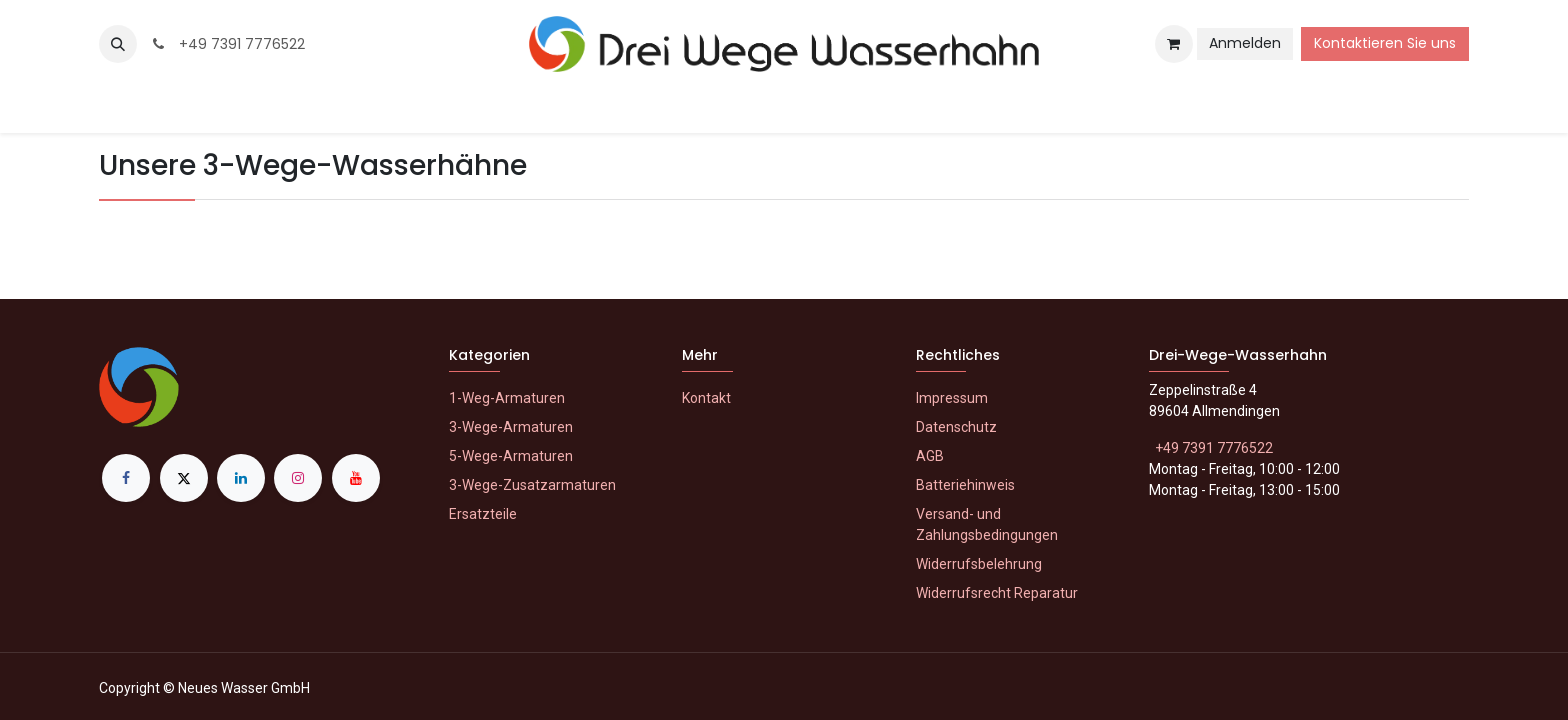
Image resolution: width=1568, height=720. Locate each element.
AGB (930, 456)
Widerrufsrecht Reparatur (997, 593)
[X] (184, 478)
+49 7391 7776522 (227, 44)
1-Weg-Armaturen (507, 398)
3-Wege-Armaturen (511, 427)
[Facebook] (126, 478)
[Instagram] (298, 478)
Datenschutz (956, 427)
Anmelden (1245, 43)
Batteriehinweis (965, 485)
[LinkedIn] (241, 478)
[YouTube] (356, 478)
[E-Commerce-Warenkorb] (1174, 44)
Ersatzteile (483, 514)
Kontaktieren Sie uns (1385, 43)
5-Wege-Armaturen (511, 456)
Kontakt (706, 398)
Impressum (952, 398)
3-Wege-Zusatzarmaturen (532, 485)
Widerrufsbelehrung (979, 564)
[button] (118, 44)
